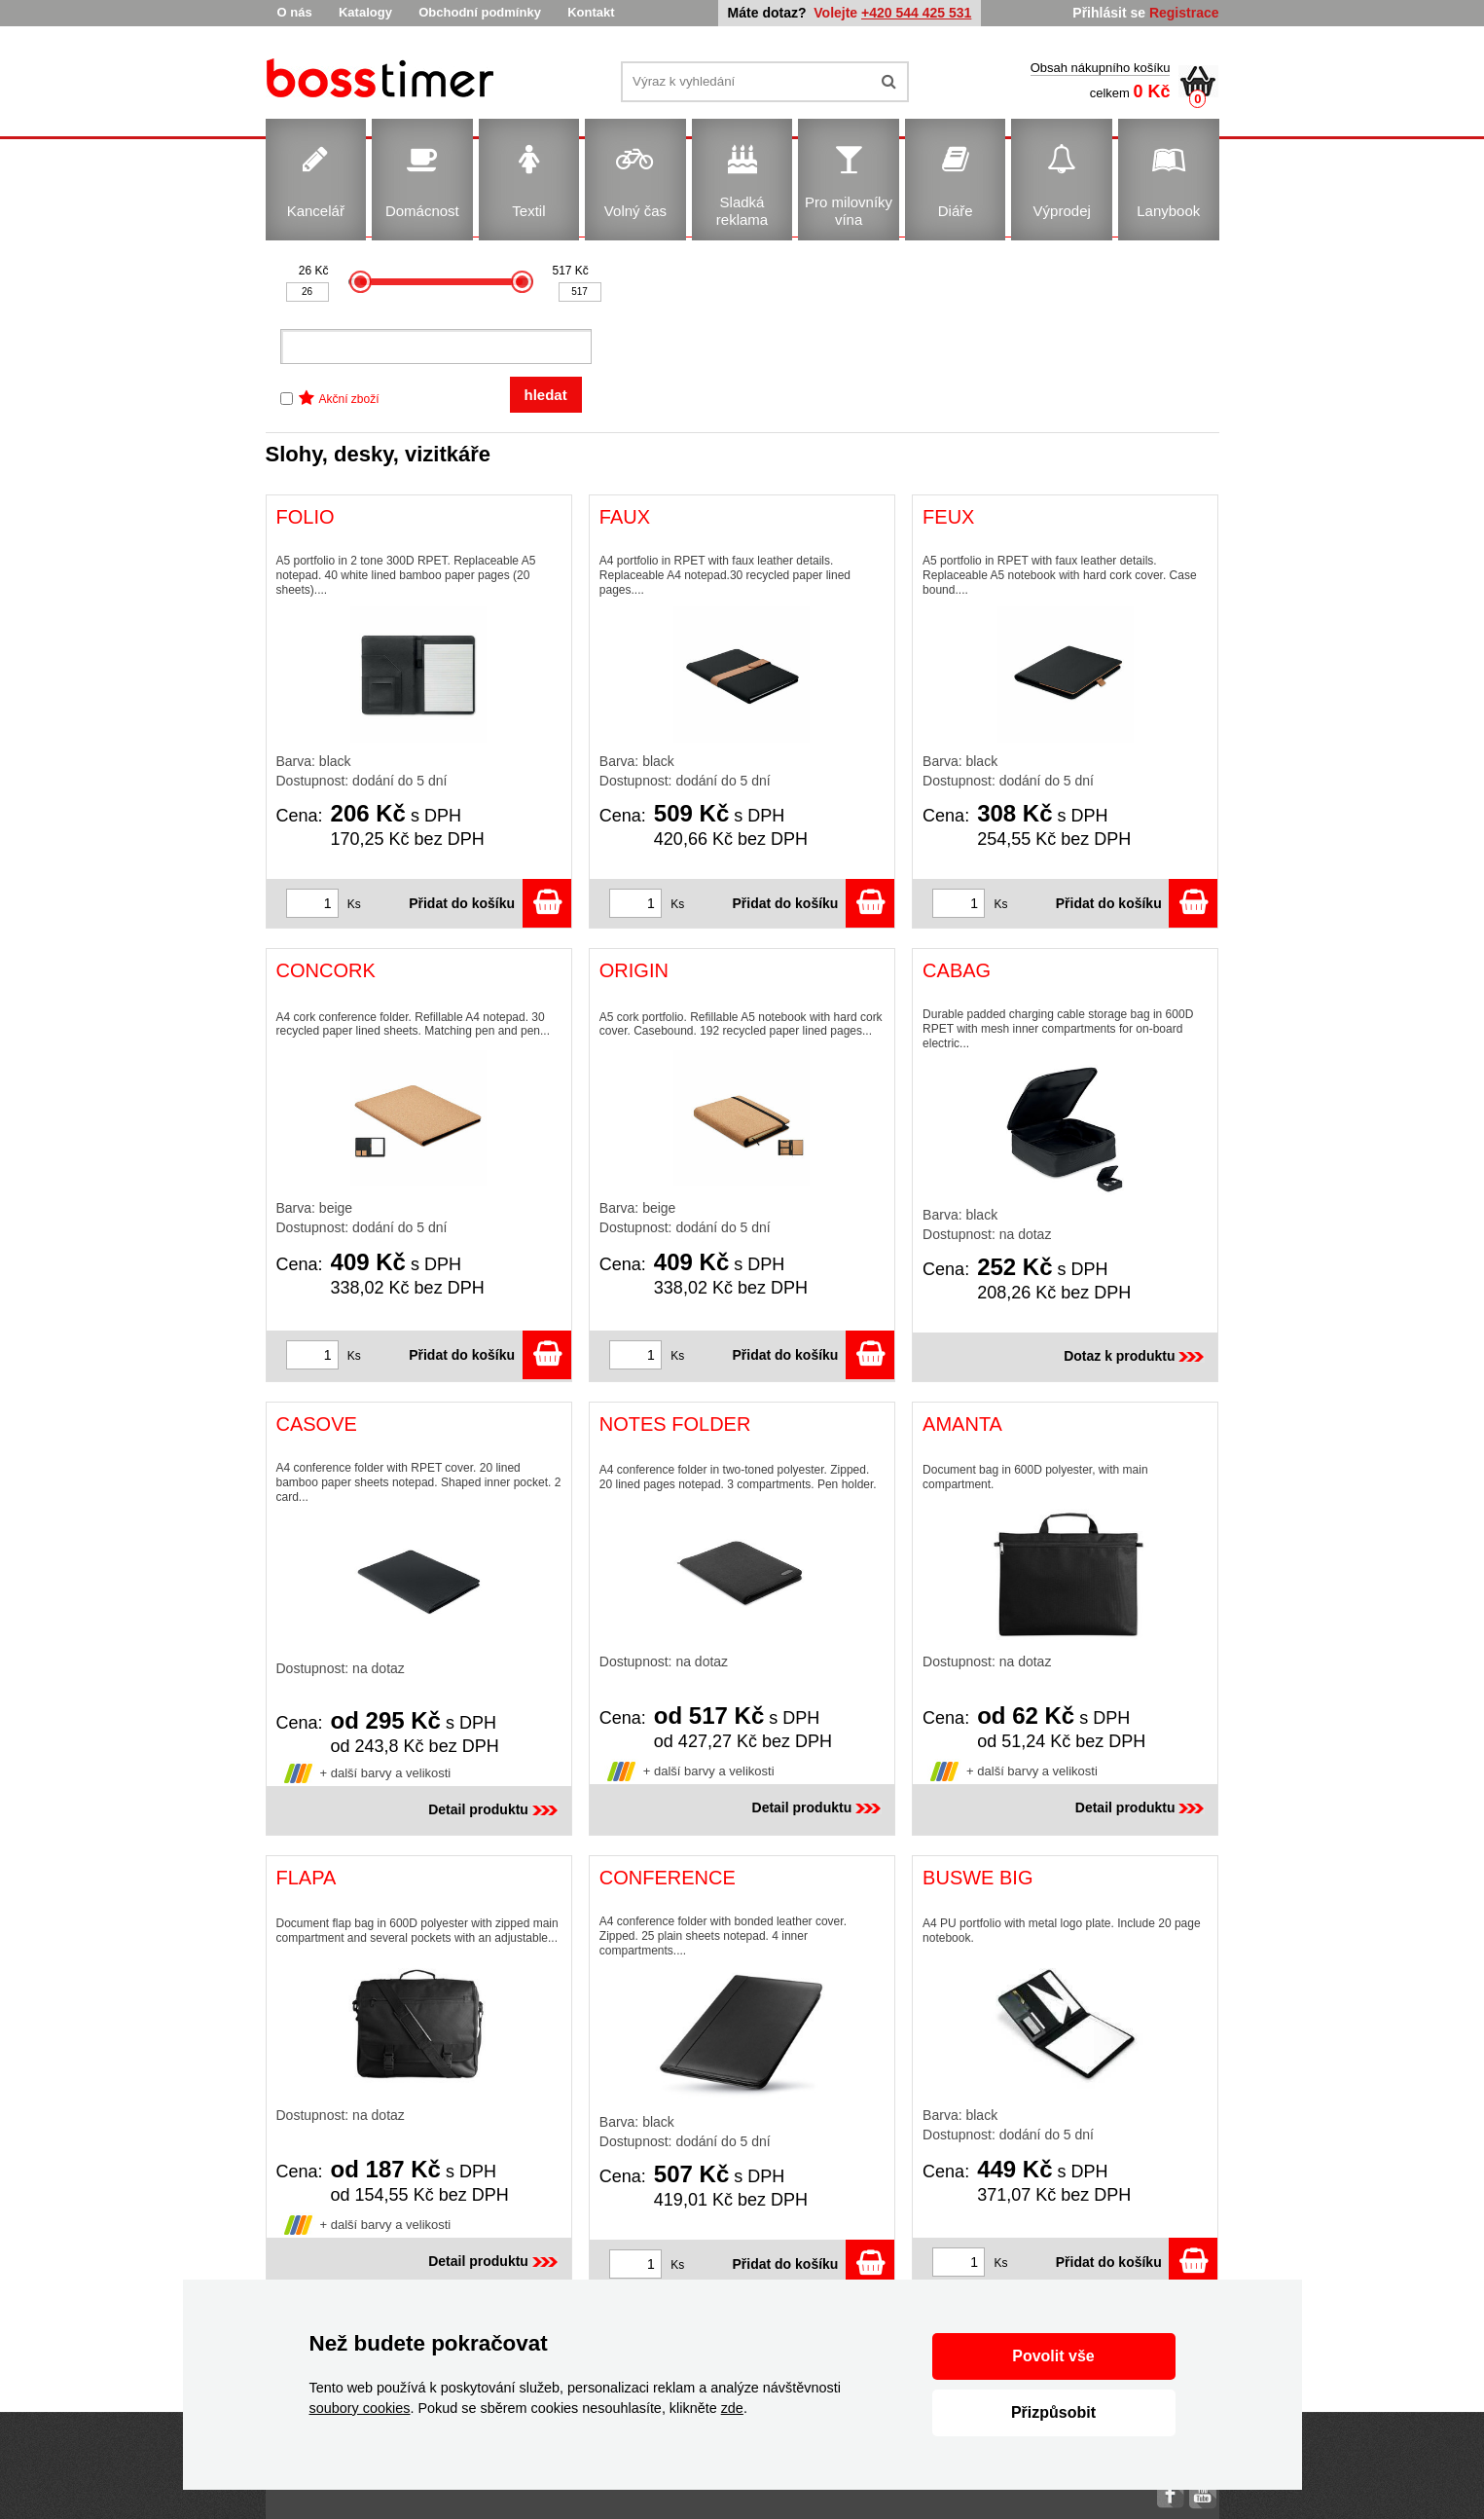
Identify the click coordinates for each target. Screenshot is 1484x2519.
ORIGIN (634, 970)
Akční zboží (349, 399)
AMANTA (962, 1424)
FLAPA (306, 1877)
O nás (294, 12)
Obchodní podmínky (479, 12)
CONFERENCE (667, 1877)
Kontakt (590, 12)
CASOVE (316, 1424)
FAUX (624, 517)
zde (732, 2408)
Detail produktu (494, 1809)
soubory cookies (360, 2408)
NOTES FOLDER (675, 1424)
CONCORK (326, 970)
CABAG (957, 970)
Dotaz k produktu (1136, 1356)
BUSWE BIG (977, 1877)
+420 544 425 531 (916, 12)
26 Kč (314, 270)
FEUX (948, 517)
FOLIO (305, 517)
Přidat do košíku (490, 903)
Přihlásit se (1108, 12)
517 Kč (571, 270)
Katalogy (365, 12)
